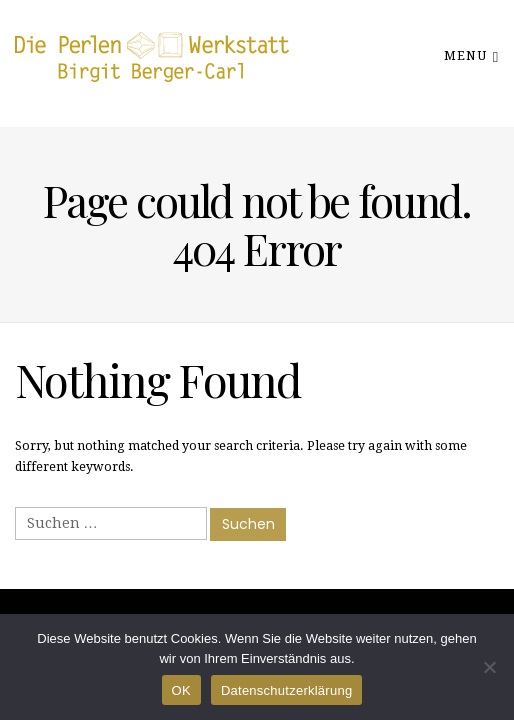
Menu (471, 55)
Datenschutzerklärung (286, 690)
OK (181, 690)
